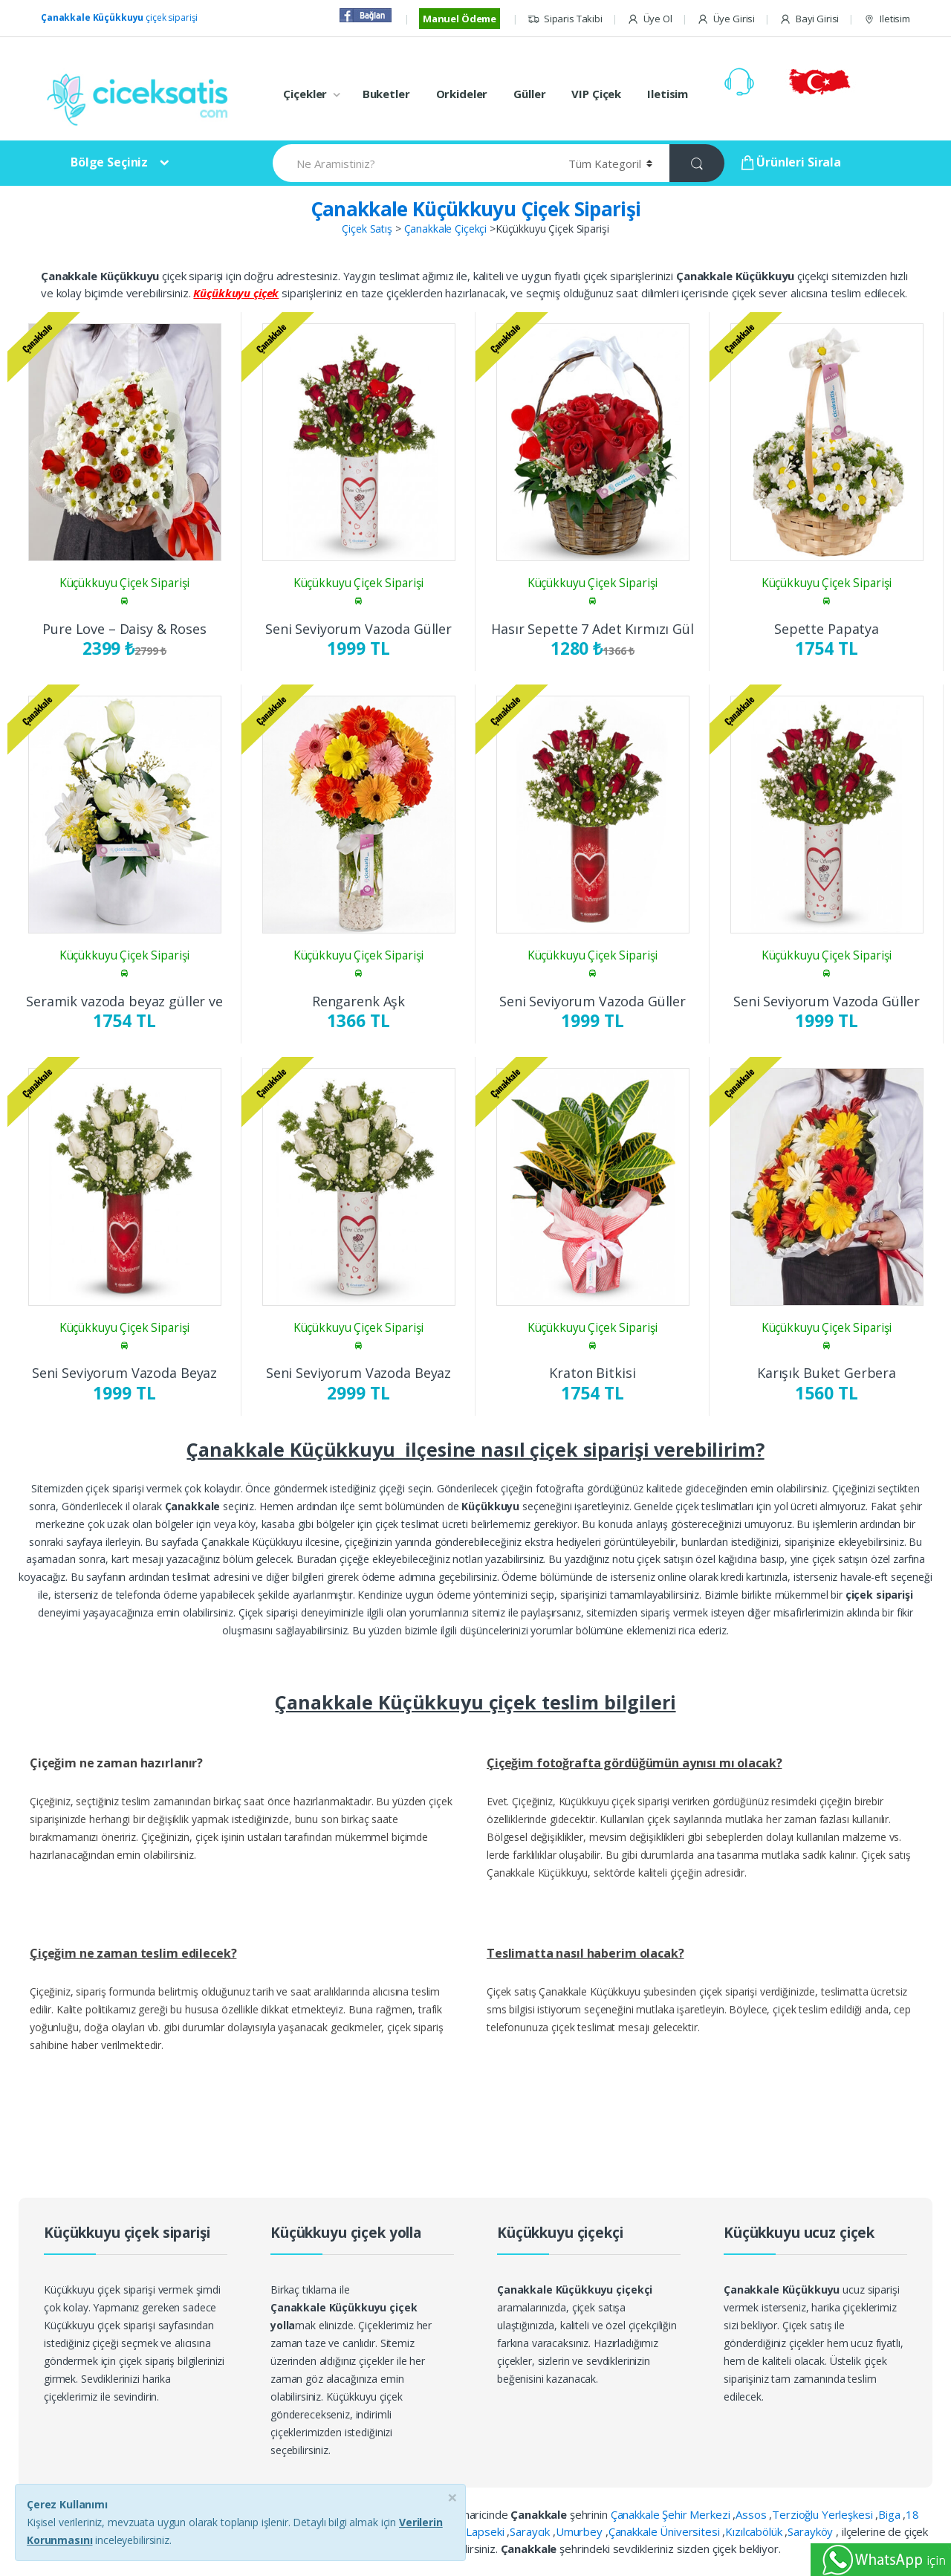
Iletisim (886, 19)
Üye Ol (649, 19)
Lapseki (486, 2531)
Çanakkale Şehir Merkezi (672, 2514)
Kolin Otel (380, 2531)
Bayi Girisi (809, 19)
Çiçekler (305, 93)
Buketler (386, 93)
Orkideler (462, 93)
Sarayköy (812, 2531)
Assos (752, 2514)
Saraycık (531, 2531)
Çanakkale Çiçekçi (445, 228)
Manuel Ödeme (459, 18)
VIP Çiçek (596, 93)
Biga (890, 2514)
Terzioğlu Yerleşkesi (823, 2514)
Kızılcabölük (755, 2531)
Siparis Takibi (565, 19)
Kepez (333, 2531)
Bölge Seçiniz (109, 162)
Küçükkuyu (436, 2531)
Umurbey (581, 2531)
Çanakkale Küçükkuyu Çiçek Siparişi (476, 208)
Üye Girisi (726, 19)
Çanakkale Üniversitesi (665, 2531)
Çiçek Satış (367, 228)
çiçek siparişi (119, 17)
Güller (529, 93)
